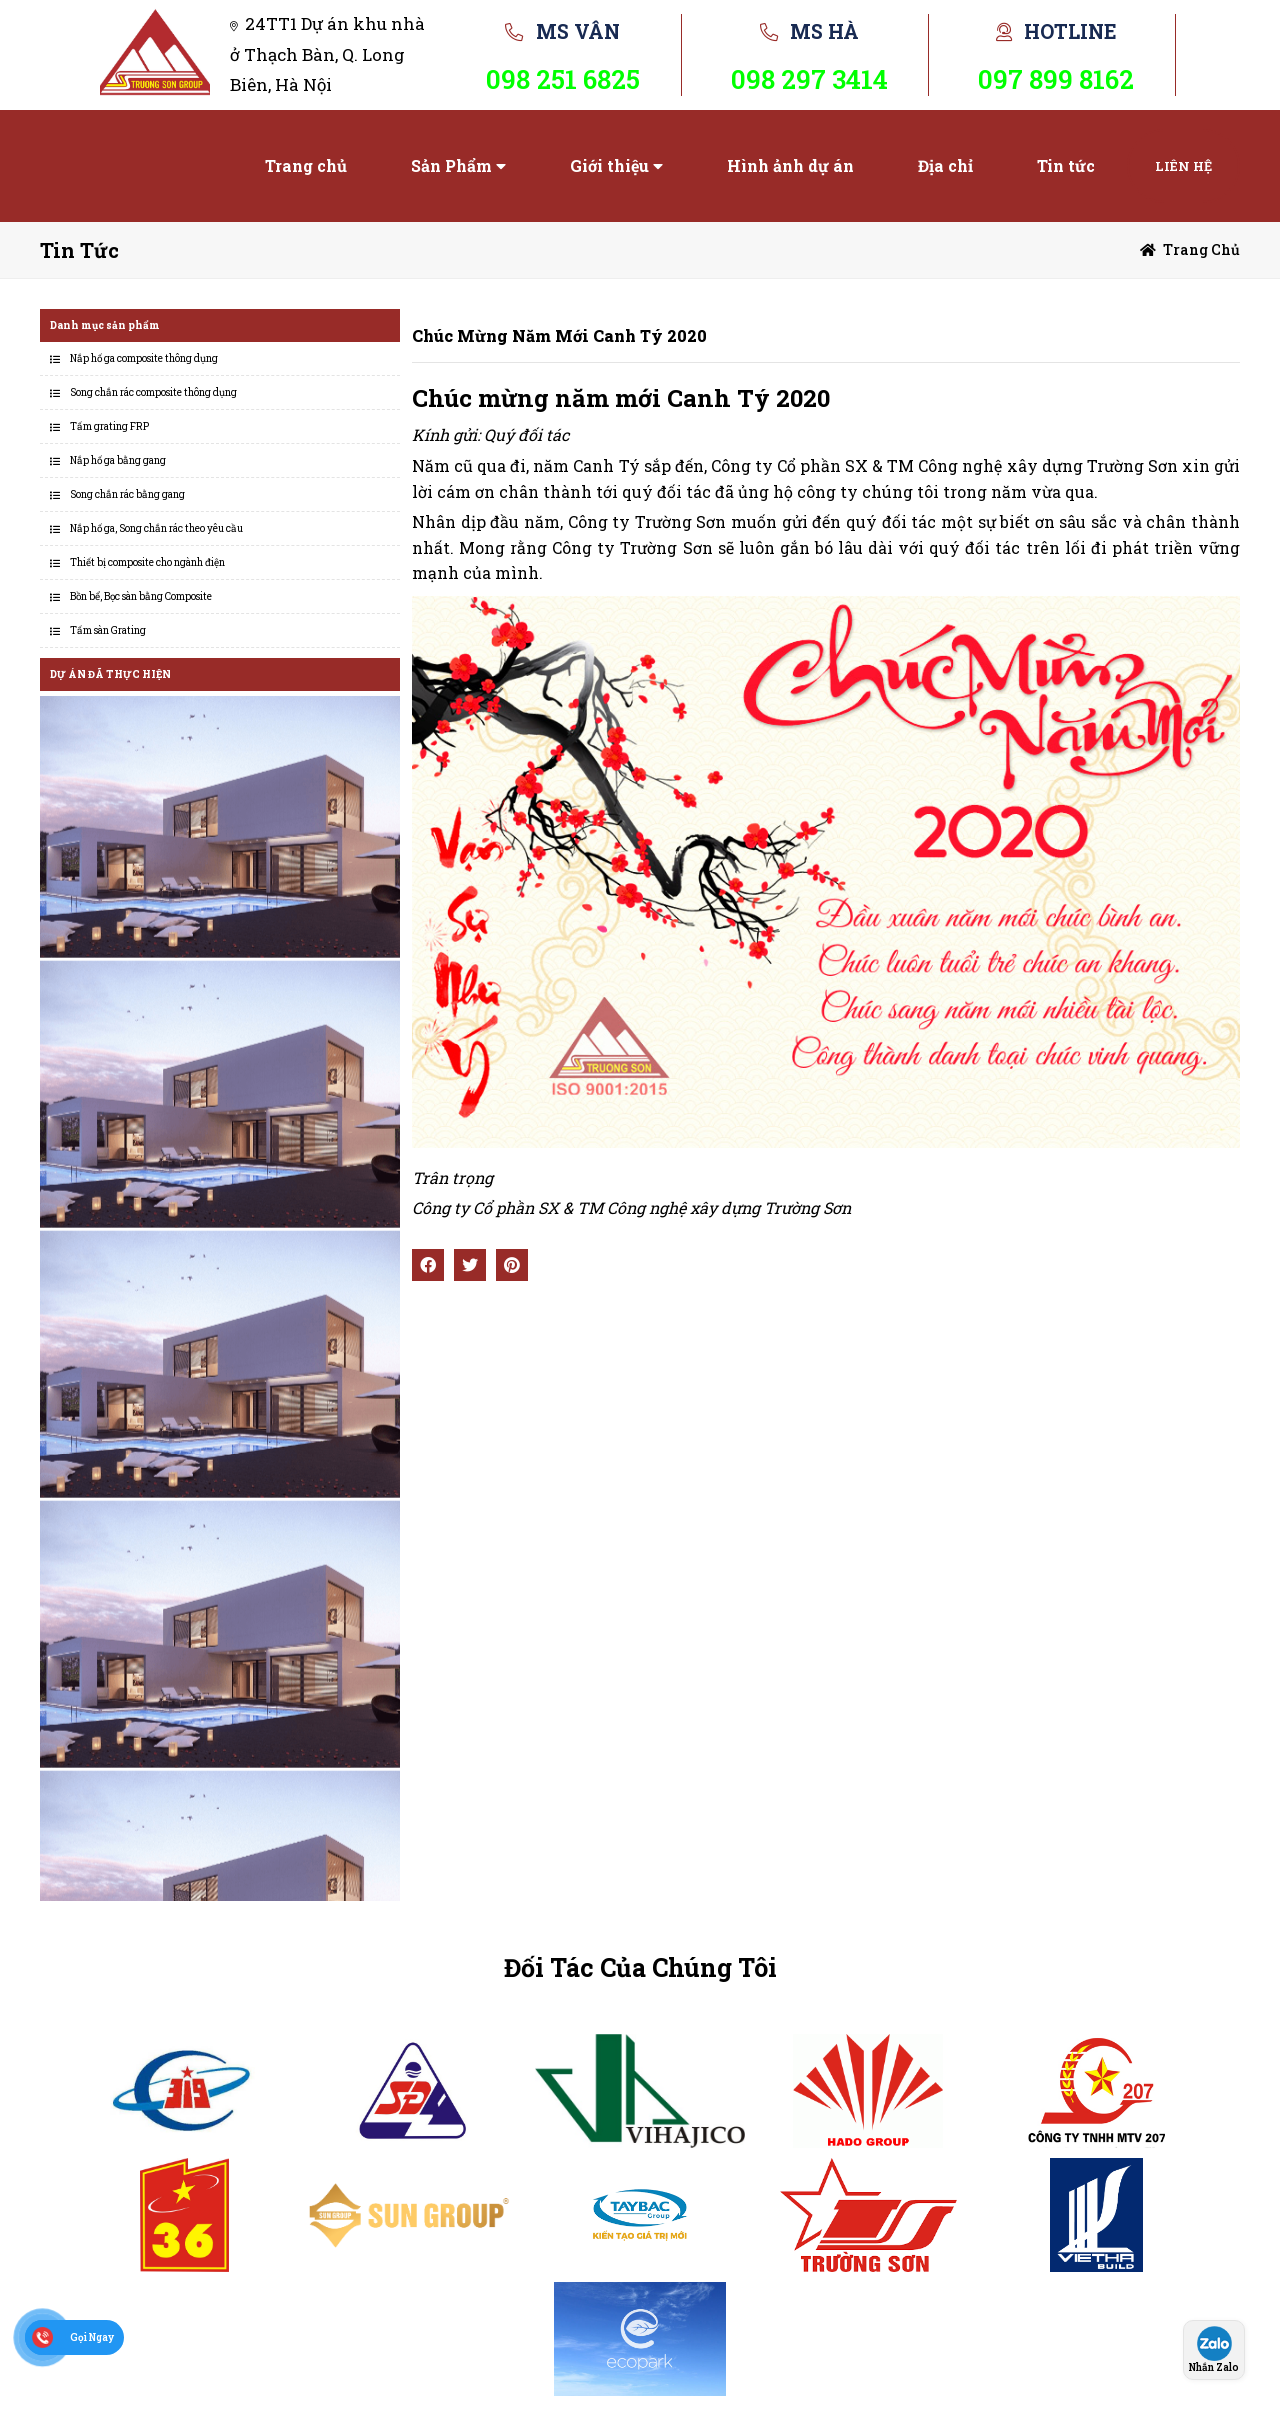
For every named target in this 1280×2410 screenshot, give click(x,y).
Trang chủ (306, 165)
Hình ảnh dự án (790, 165)
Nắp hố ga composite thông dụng (144, 358)
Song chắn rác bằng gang (127, 494)
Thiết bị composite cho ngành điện (147, 562)
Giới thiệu (609, 165)
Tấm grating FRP (109, 426)
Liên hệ (1183, 166)
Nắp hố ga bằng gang (118, 460)
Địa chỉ (945, 165)
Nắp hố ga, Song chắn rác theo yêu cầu (156, 528)
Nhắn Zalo (1214, 2367)
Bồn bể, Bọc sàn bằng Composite (141, 596)
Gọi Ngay (92, 2337)
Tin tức (1066, 165)
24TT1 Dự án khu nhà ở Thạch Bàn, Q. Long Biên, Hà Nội (327, 54)
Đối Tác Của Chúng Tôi (640, 1967)
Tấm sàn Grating (108, 630)
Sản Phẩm (451, 165)
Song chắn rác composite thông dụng (153, 392)
